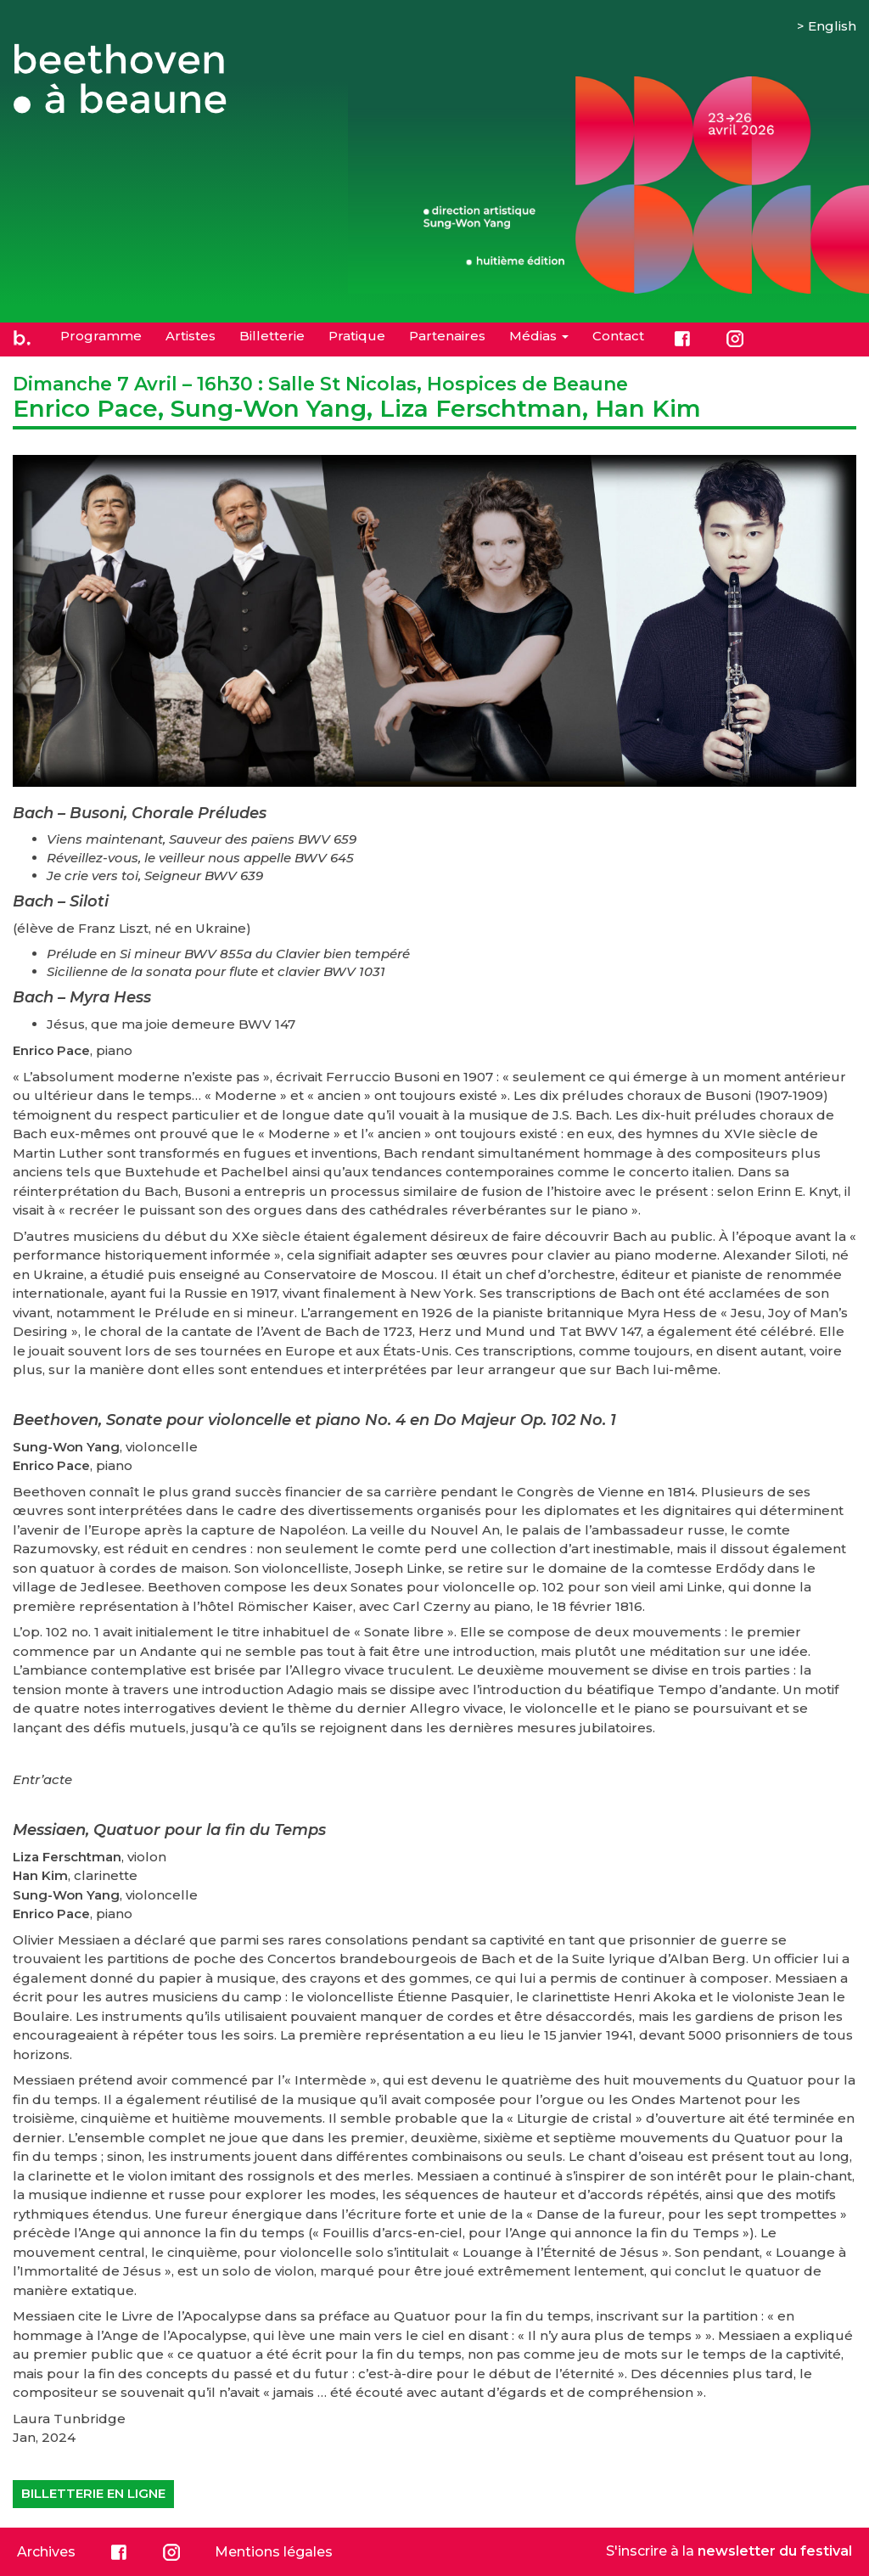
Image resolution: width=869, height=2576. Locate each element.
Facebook (682, 339)
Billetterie (272, 336)
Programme (101, 336)
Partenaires (447, 336)
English (832, 26)
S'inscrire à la (729, 2551)
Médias (539, 336)
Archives (46, 2552)
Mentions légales (274, 2552)
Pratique (356, 336)
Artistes (190, 336)
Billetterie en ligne (93, 2493)
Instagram (735, 339)
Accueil (22, 339)
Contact (618, 336)
